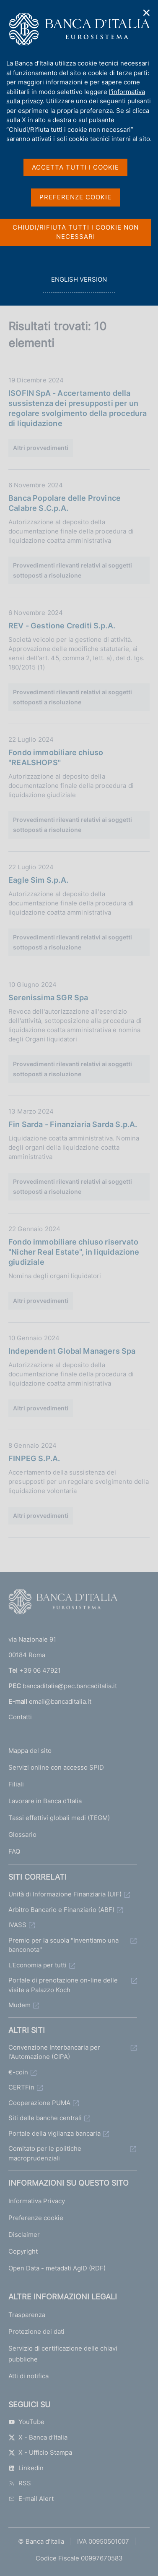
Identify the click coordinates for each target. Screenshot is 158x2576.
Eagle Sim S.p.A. (38, 880)
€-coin (18, 2072)
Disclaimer (24, 2235)
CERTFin (21, 2087)
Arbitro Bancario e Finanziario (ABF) (61, 1910)
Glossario (22, 1835)
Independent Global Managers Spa (72, 1351)
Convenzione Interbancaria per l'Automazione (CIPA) (54, 2052)
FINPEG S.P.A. (34, 1458)
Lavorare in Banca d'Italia (45, 1801)
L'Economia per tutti (37, 1965)
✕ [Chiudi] (147, 12)
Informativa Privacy (36, 2201)
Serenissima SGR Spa (48, 997)
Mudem (19, 2005)
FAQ (14, 1851)
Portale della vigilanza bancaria (54, 2133)
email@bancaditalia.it (60, 1701)
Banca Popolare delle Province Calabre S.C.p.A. (64, 503)
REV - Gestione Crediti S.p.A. (61, 625)
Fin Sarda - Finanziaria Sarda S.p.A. (72, 1124)
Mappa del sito (30, 1751)
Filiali (16, 1784)
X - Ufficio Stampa (40, 2452)
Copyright (23, 2251)
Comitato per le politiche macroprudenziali (44, 2153)
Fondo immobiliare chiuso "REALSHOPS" (55, 757)
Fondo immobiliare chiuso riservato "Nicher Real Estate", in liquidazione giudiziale (74, 1251)
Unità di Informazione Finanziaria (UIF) (65, 1894)
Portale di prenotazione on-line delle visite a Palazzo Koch (63, 1985)
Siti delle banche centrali (45, 2118)
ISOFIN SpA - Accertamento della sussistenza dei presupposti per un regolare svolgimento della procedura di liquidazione (77, 408)
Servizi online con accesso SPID (56, 1767)
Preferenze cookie (35, 2218)
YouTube (26, 2422)
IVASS (17, 1925)
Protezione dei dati (36, 2331)
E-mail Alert (31, 2499)
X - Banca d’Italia (37, 2437)
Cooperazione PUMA (39, 2103)
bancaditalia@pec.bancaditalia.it (70, 1686)
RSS (19, 2483)
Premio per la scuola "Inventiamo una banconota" (63, 1945)
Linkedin (26, 2468)
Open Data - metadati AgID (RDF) (57, 2268)
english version (79, 284)
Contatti (20, 1717)
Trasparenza (26, 2315)
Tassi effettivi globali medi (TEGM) (59, 1818)
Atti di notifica (28, 2376)
